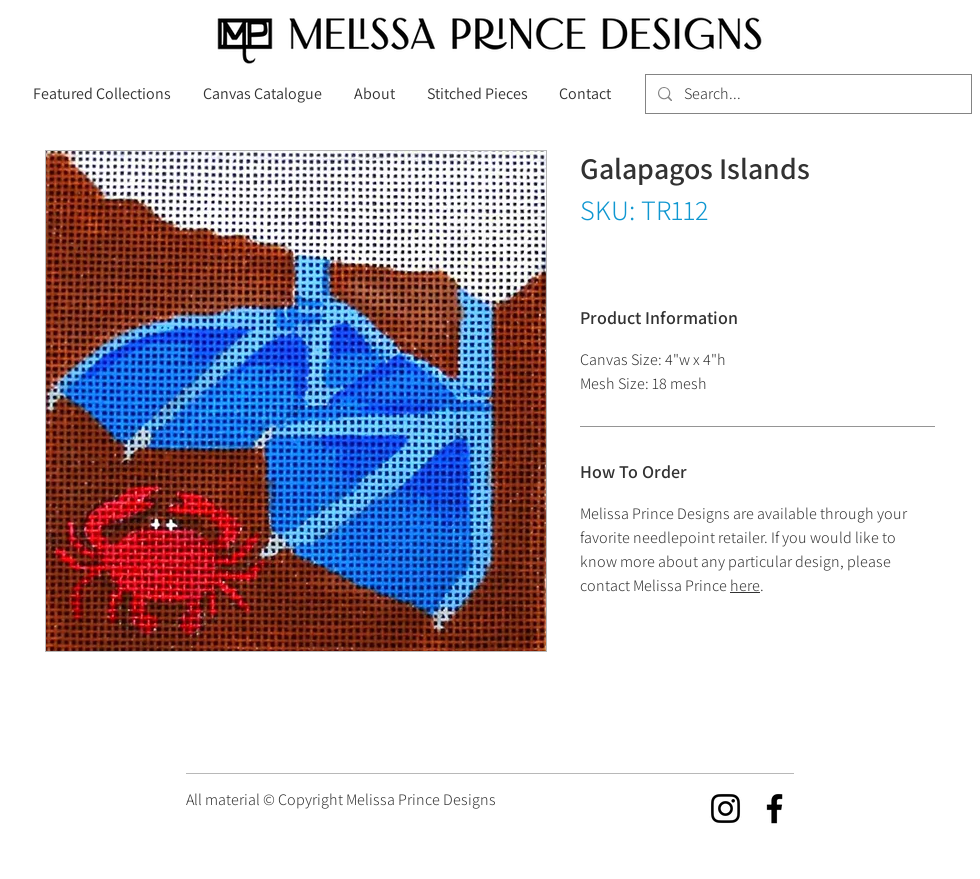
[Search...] (806, 94)
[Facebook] (774, 808)
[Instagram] (725, 808)
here (745, 585)
